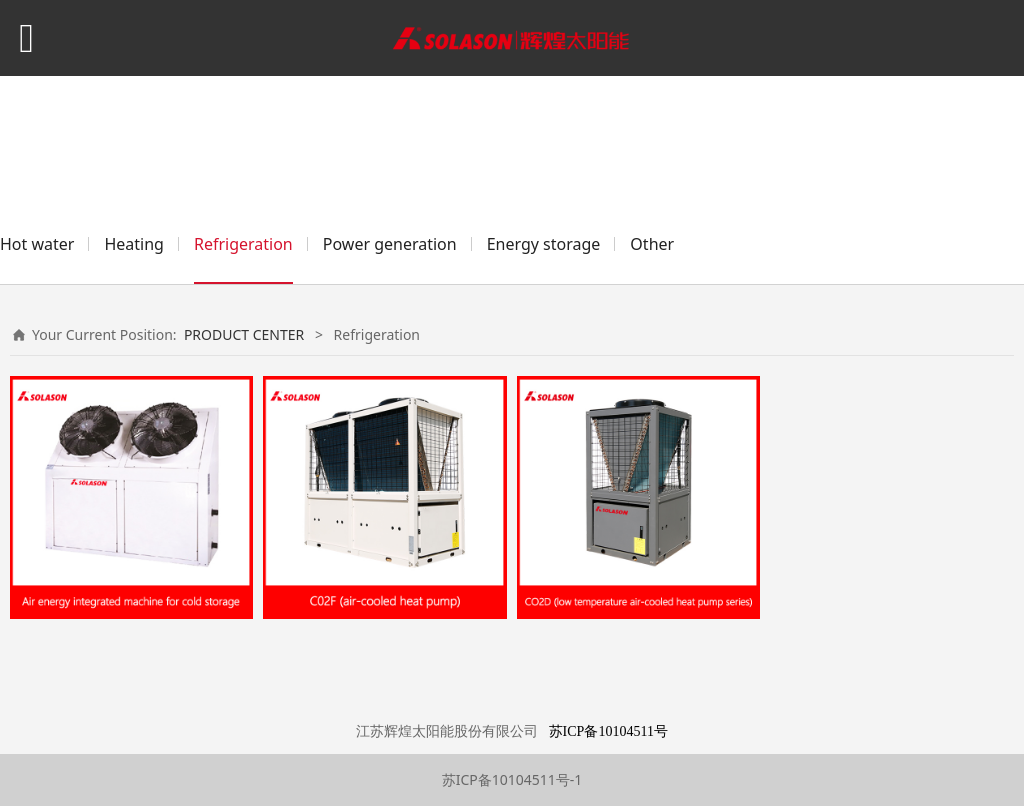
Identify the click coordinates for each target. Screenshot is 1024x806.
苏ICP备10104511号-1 (512, 779)
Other (652, 244)
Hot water (37, 244)
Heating (134, 244)
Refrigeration (243, 244)
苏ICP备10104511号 (608, 731)
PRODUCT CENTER (244, 334)
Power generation (390, 244)
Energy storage (544, 244)
